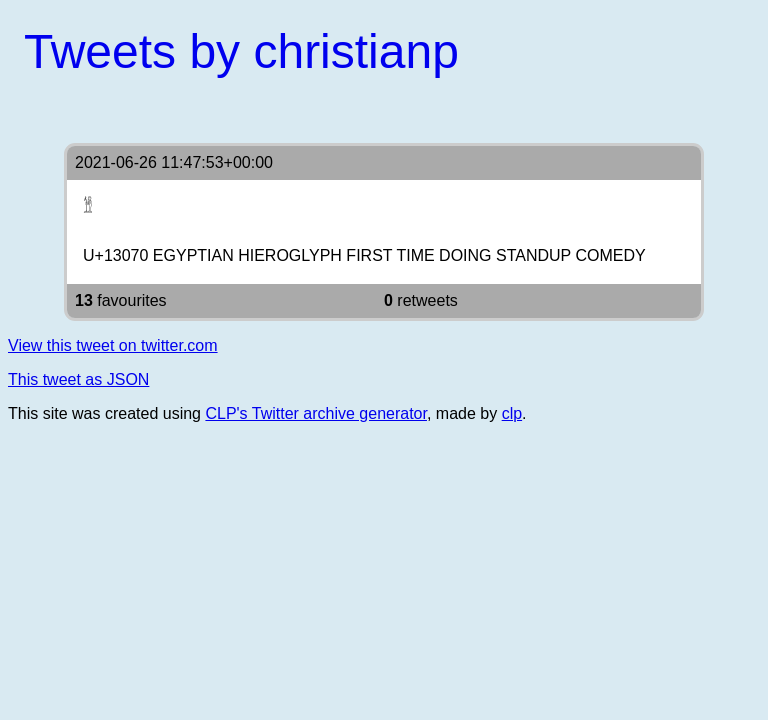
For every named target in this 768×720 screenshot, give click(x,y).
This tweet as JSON (78, 379)
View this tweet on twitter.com (113, 345)
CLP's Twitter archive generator (316, 413)
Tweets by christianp (241, 51)
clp (512, 413)
